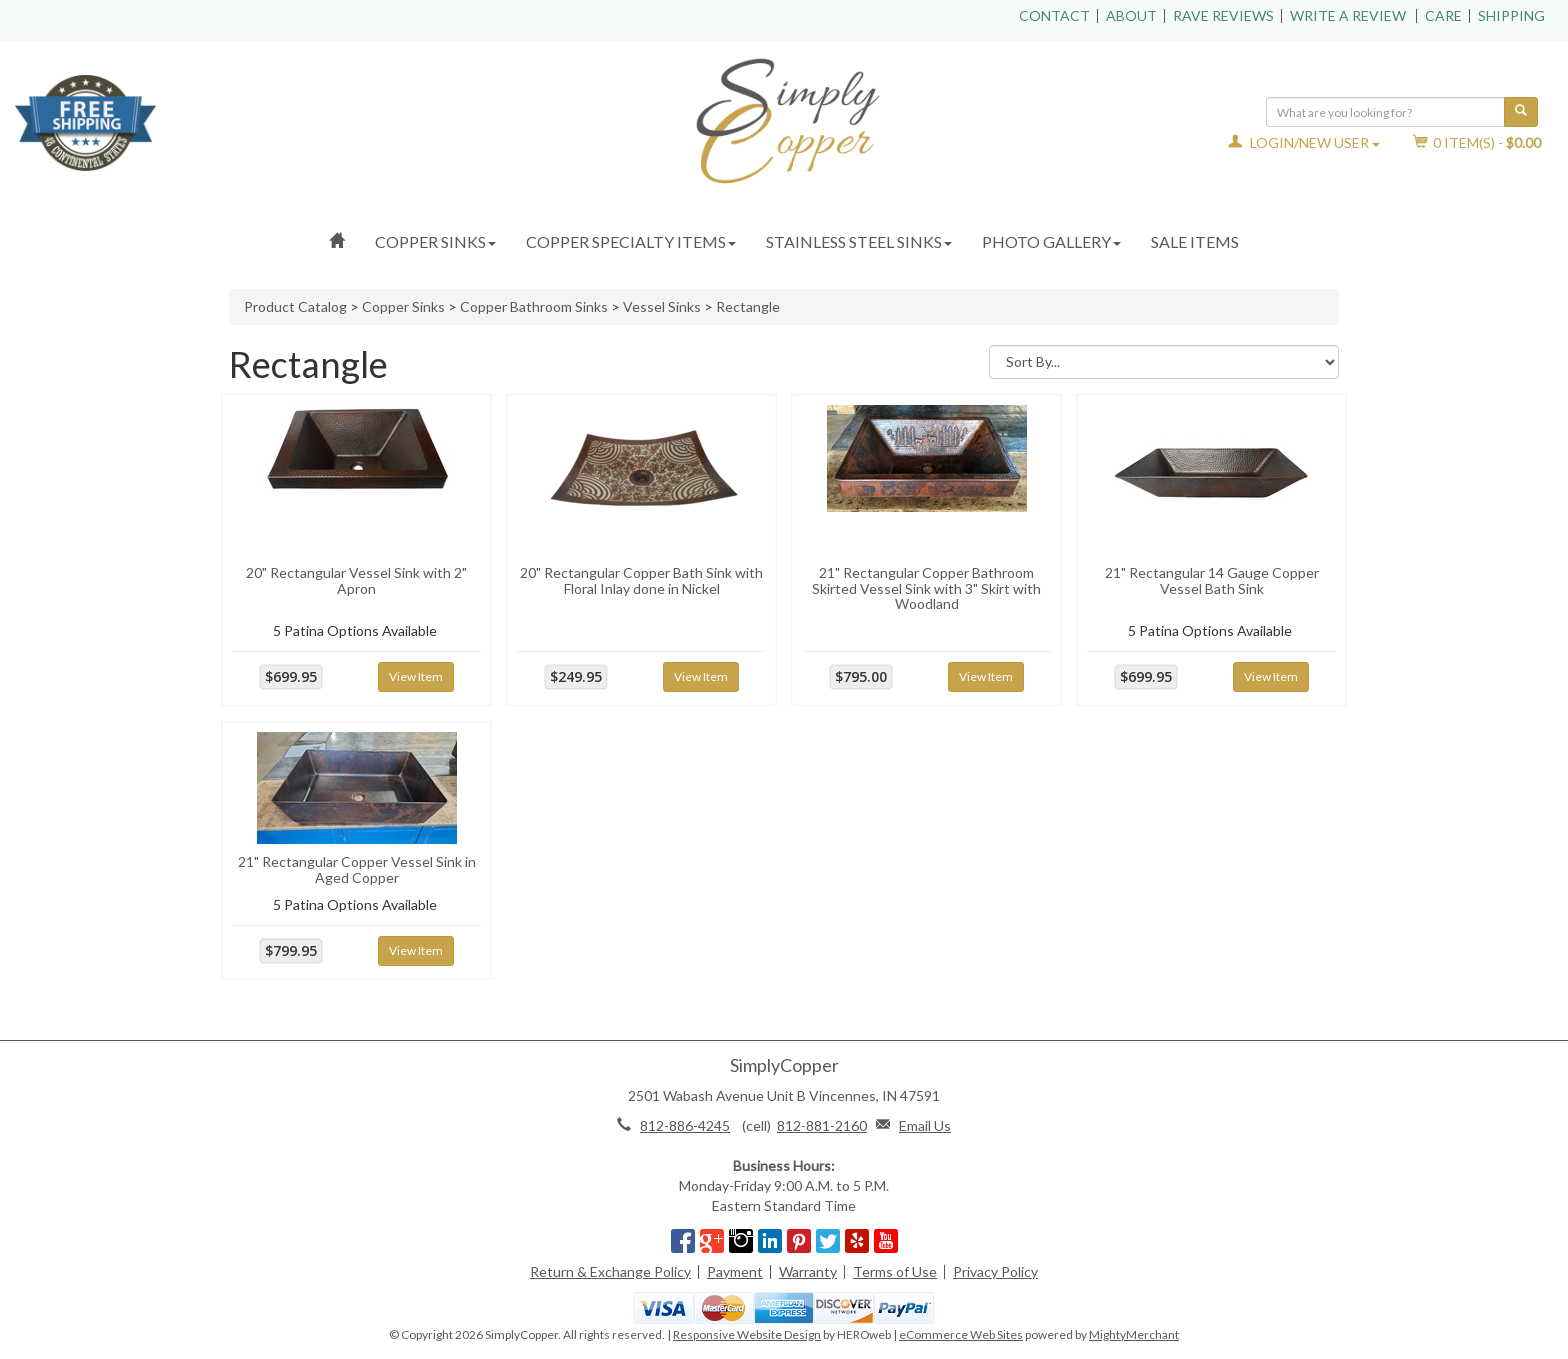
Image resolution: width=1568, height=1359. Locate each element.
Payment (735, 1271)
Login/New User (1304, 142)
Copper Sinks (435, 241)
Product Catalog (295, 306)
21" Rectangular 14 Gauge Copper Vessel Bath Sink (1212, 580)
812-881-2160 (822, 1125)
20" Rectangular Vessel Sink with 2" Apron (356, 580)
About (1131, 15)
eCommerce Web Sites (961, 1334)
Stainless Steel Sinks (859, 241)
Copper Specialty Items (631, 241)
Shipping (1511, 15)
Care (1443, 15)
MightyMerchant (1134, 1334)
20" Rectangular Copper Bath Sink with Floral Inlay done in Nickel (641, 580)
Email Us (925, 1125)
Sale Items (1195, 241)
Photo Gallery (1051, 241)
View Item (416, 676)
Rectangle (748, 306)
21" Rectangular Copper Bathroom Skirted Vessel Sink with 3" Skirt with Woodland (926, 588)
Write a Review (1348, 15)
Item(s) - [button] (1477, 142)
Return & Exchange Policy (610, 1271)
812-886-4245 (685, 1125)
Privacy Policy (995, 1271)
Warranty (808, 1271)
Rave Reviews (1223, 15)
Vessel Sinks (662, 306)
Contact (1054, 15)
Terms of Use (895, 1271)
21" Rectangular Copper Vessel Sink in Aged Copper (357, 869)
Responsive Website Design (747, 1334)
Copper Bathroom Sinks (534, 306)
